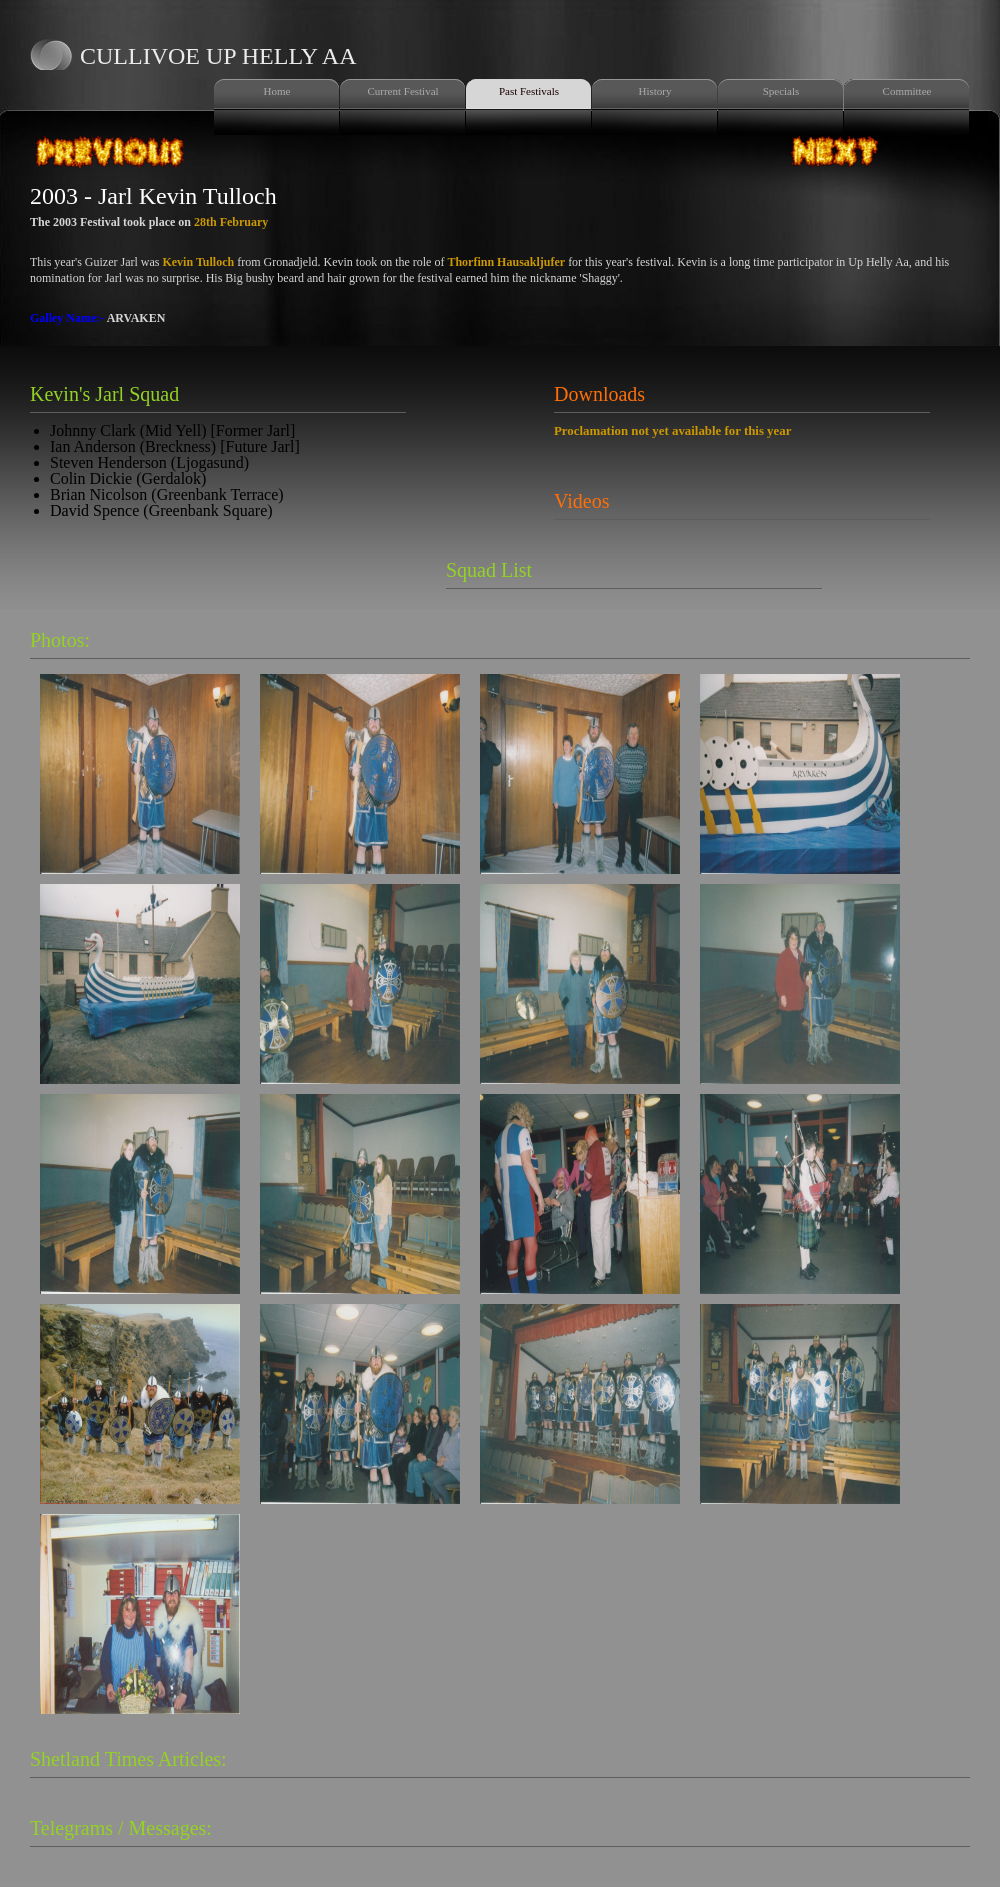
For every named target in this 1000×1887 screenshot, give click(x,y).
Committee (907, 91)
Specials (781, 91)
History (655, 91)
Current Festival (402, 91)
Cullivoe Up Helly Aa (218, 56)
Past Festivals (529, 91)
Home (277, 91)
